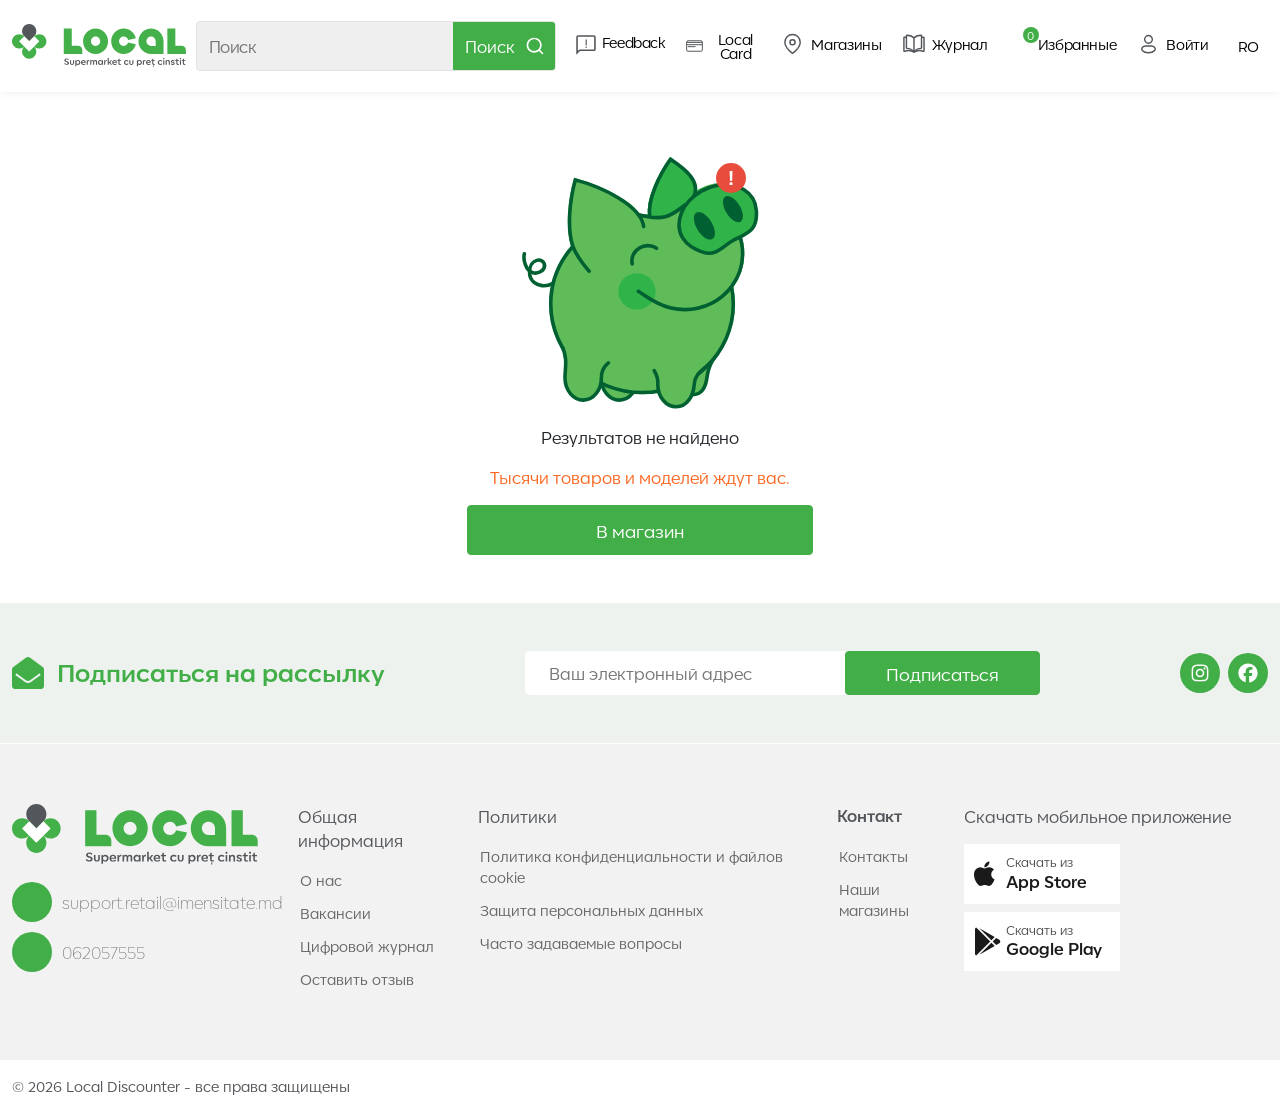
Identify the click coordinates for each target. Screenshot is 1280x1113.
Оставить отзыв (357, 979)
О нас (321, 880)
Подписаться (942, 673)
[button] (1042, 874)
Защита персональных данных (591, 910)
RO (1248, 46)
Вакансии (335, 913)
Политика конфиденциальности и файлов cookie (631, 866)
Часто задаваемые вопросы (581, 943)
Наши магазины (874, 899)
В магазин (640, 530)
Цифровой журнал (367, 946)
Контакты (873, 856)
